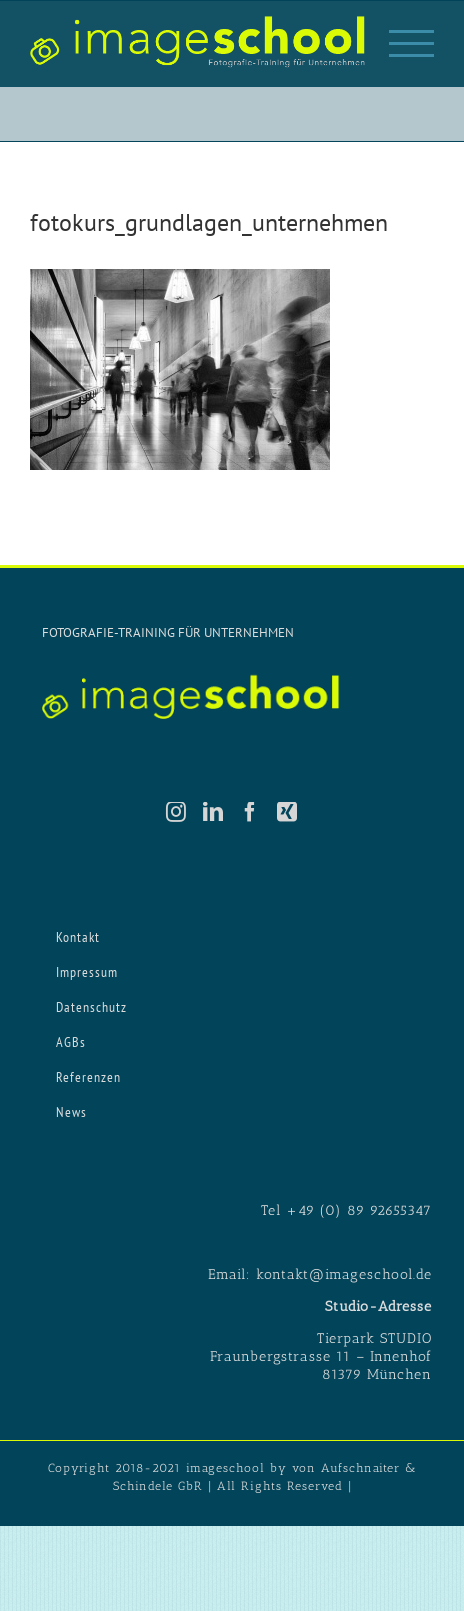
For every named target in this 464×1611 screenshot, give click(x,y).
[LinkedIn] (213, 812)
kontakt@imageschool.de (344, 1274)
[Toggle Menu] (411, 43)
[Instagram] (176, 812)
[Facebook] (250, 812)
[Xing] (287, 812)
